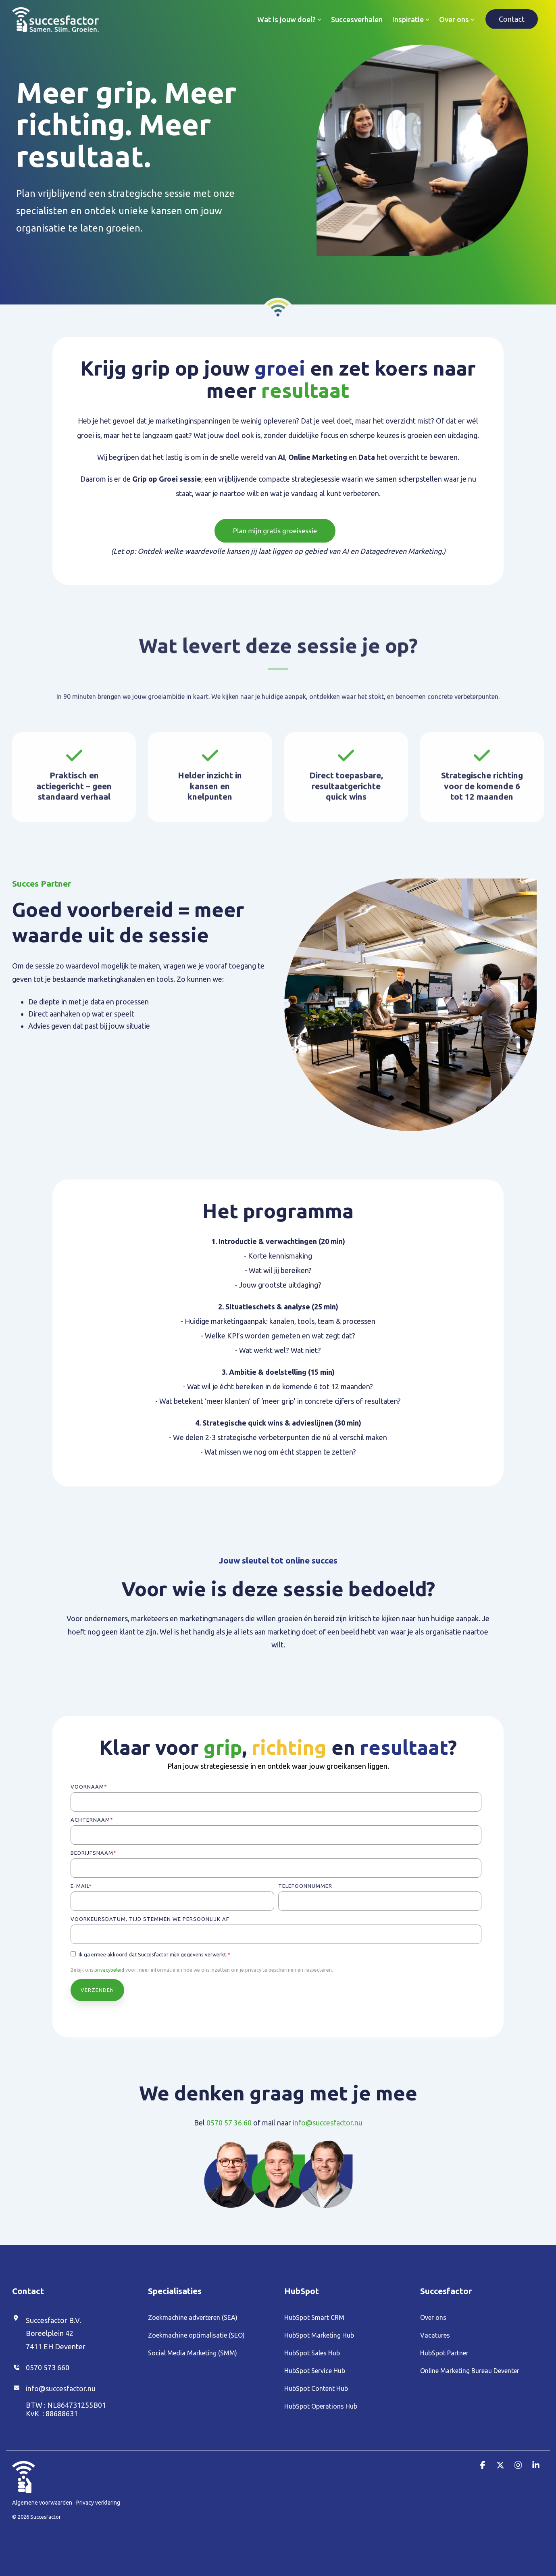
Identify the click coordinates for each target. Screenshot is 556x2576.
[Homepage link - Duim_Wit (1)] (23, 2488)
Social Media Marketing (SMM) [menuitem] (192, 2353)
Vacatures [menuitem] (435, 2335)
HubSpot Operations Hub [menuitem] (320, 2406)
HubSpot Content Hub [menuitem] (316, 2388)
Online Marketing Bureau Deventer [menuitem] (469, 2370)
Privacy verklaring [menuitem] (98, 2502)
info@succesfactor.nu (327, 2123)
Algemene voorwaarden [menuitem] (42, 2502)
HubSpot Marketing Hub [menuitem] (319, 2335)
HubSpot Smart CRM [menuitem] (314, 2317)
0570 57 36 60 (229, 2123)
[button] (483, 2465)
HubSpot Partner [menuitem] (444, 2353)
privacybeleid (109, 1970)
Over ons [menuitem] (433, 2317)
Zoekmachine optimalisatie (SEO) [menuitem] (196, 2335)
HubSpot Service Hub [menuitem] (314, 2370)
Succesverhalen (357, 19)
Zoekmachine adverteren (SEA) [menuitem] (192, 2317)
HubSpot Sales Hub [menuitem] (312, 2353)
